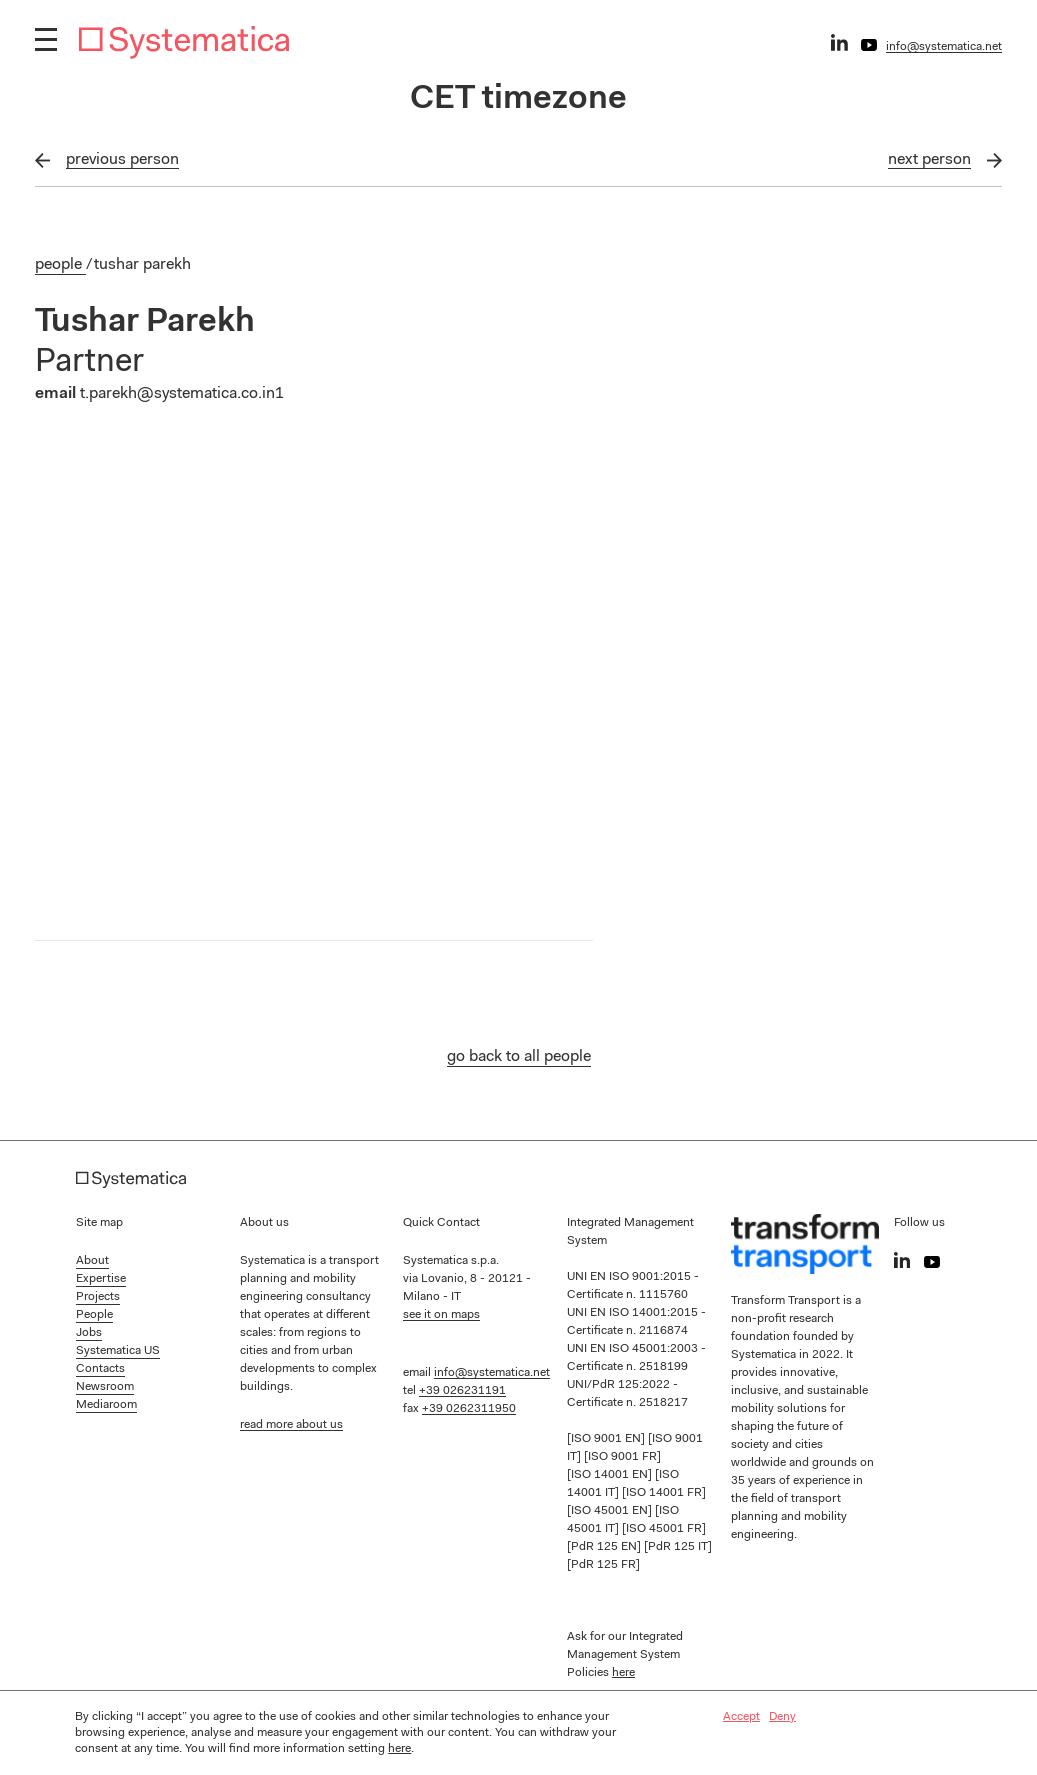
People (60, 265)
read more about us (291, 1425)
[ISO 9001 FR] (622, 1457)
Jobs (89, 1333)
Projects (98, 1297)
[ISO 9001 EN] (607, 1439)
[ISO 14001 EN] (611, 1475)
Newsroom (105, 1387)
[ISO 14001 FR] (664, 1493)
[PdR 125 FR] (603, 1565)
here (623, 1673)
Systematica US (118, 1351)
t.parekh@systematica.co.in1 (182, 394)
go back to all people (519, 1057)
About (92, 1261)
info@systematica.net (944, 47)
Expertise (101, 1279)
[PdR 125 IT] (678, 1547)
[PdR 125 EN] (605, 1547)
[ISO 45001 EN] (611, 1511)
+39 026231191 (462, 1391)
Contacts (100, 1369)
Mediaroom (106, 1405)
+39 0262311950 (469, 1409)
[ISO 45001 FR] (664, 1529)
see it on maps (441, 1315)
